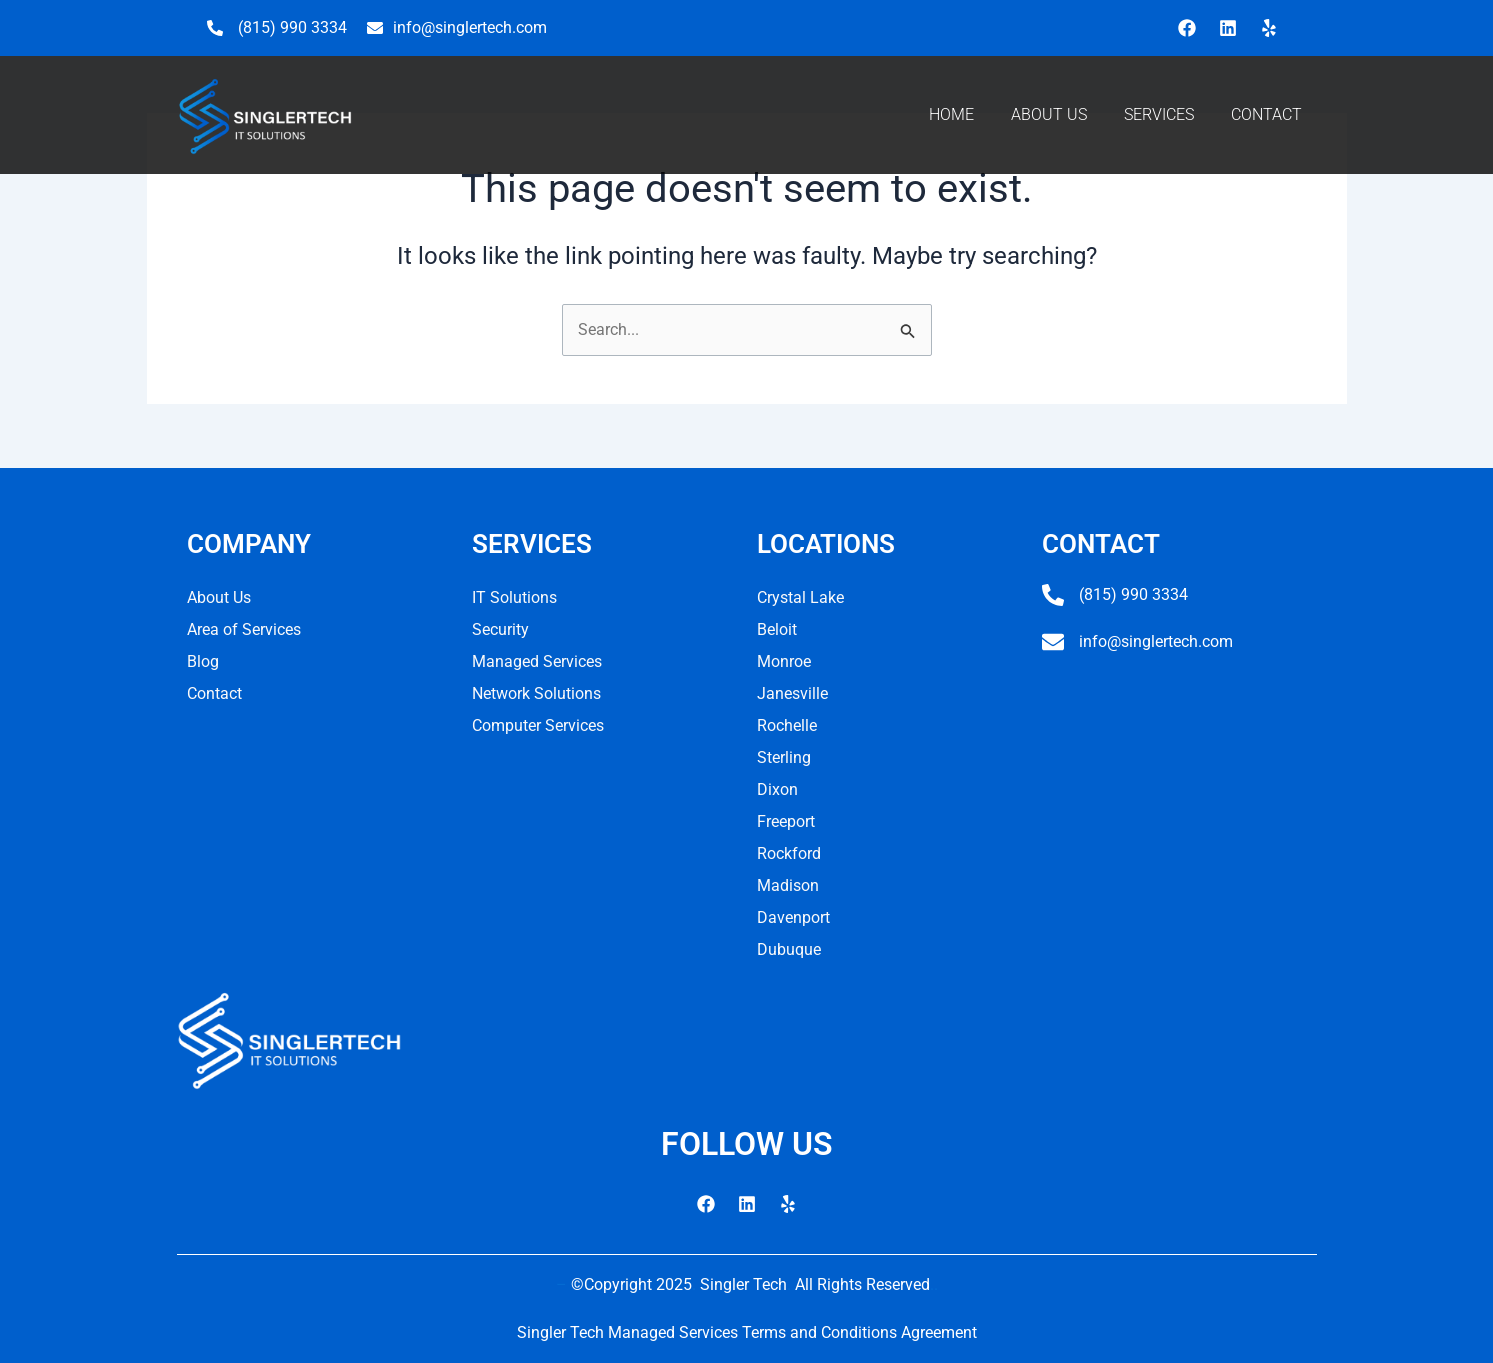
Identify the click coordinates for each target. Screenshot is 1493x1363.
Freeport (786, 821)
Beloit (777, 629)
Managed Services (537, 661)
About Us (219, 597)
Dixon (777, 789)
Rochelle (787, 725)
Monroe (784, 661)
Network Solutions (536, 693)
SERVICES (1159, 114)
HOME (951, 114)
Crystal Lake (800, 597)
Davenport (793, 917)
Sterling (784, 757)
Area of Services (244, 629)
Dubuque (789, 949)
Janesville (792, 693)
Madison (788, 885)
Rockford (789, 853)
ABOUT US (1049, 114)
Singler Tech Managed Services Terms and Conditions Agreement (747, 1332)
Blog (203, 661)
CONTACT (1266, 114)
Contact (214, 693)
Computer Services (538, 725)
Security (500, 629)
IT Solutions (514, 597)
